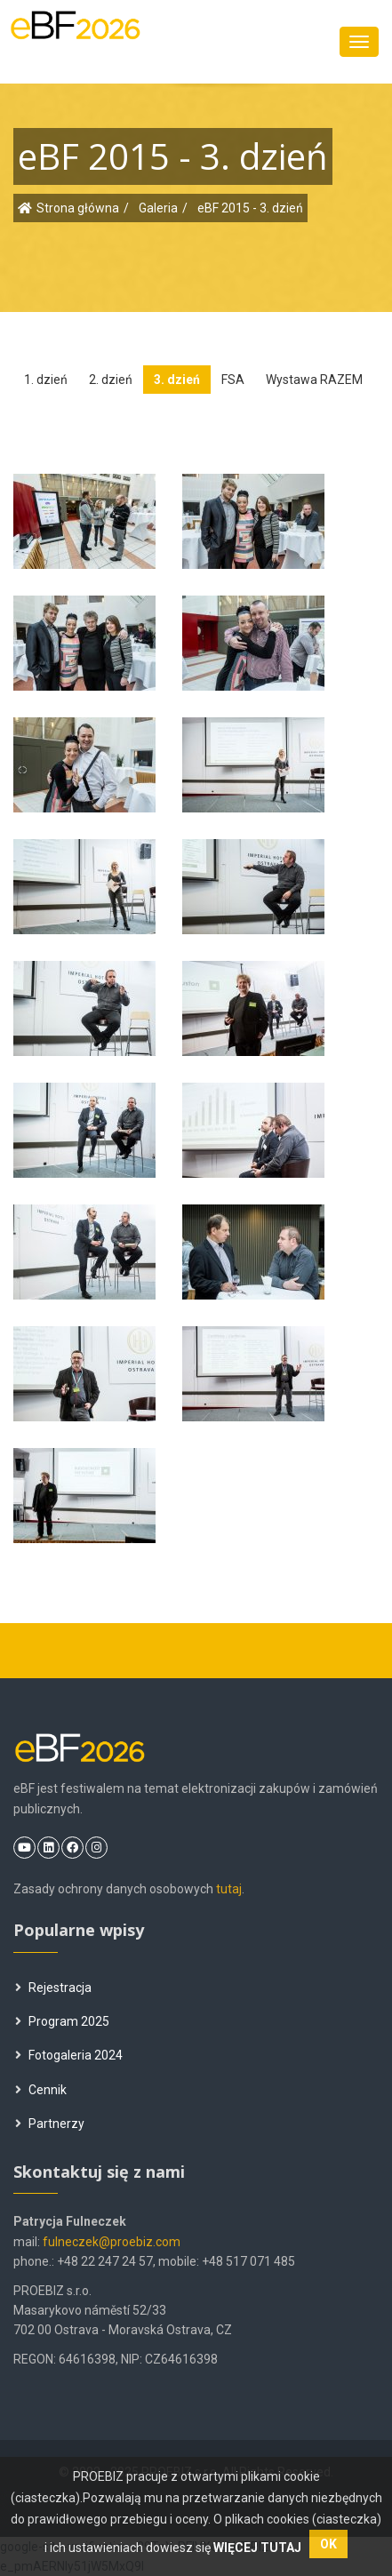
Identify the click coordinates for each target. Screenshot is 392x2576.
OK (328, 2544)
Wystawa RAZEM (314, 379)
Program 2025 (62, 2021)
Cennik (41, 2090)
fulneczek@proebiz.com (111, 2242)
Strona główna (77, 208)
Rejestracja (53, 1987)
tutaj (229, 1889)
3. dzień (177, 379)
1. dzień (46, 379)
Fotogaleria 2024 (69, 2055)
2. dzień (110, 379)
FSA (232, 379)
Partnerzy (49, 2123)
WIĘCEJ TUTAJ (258, 2547)
